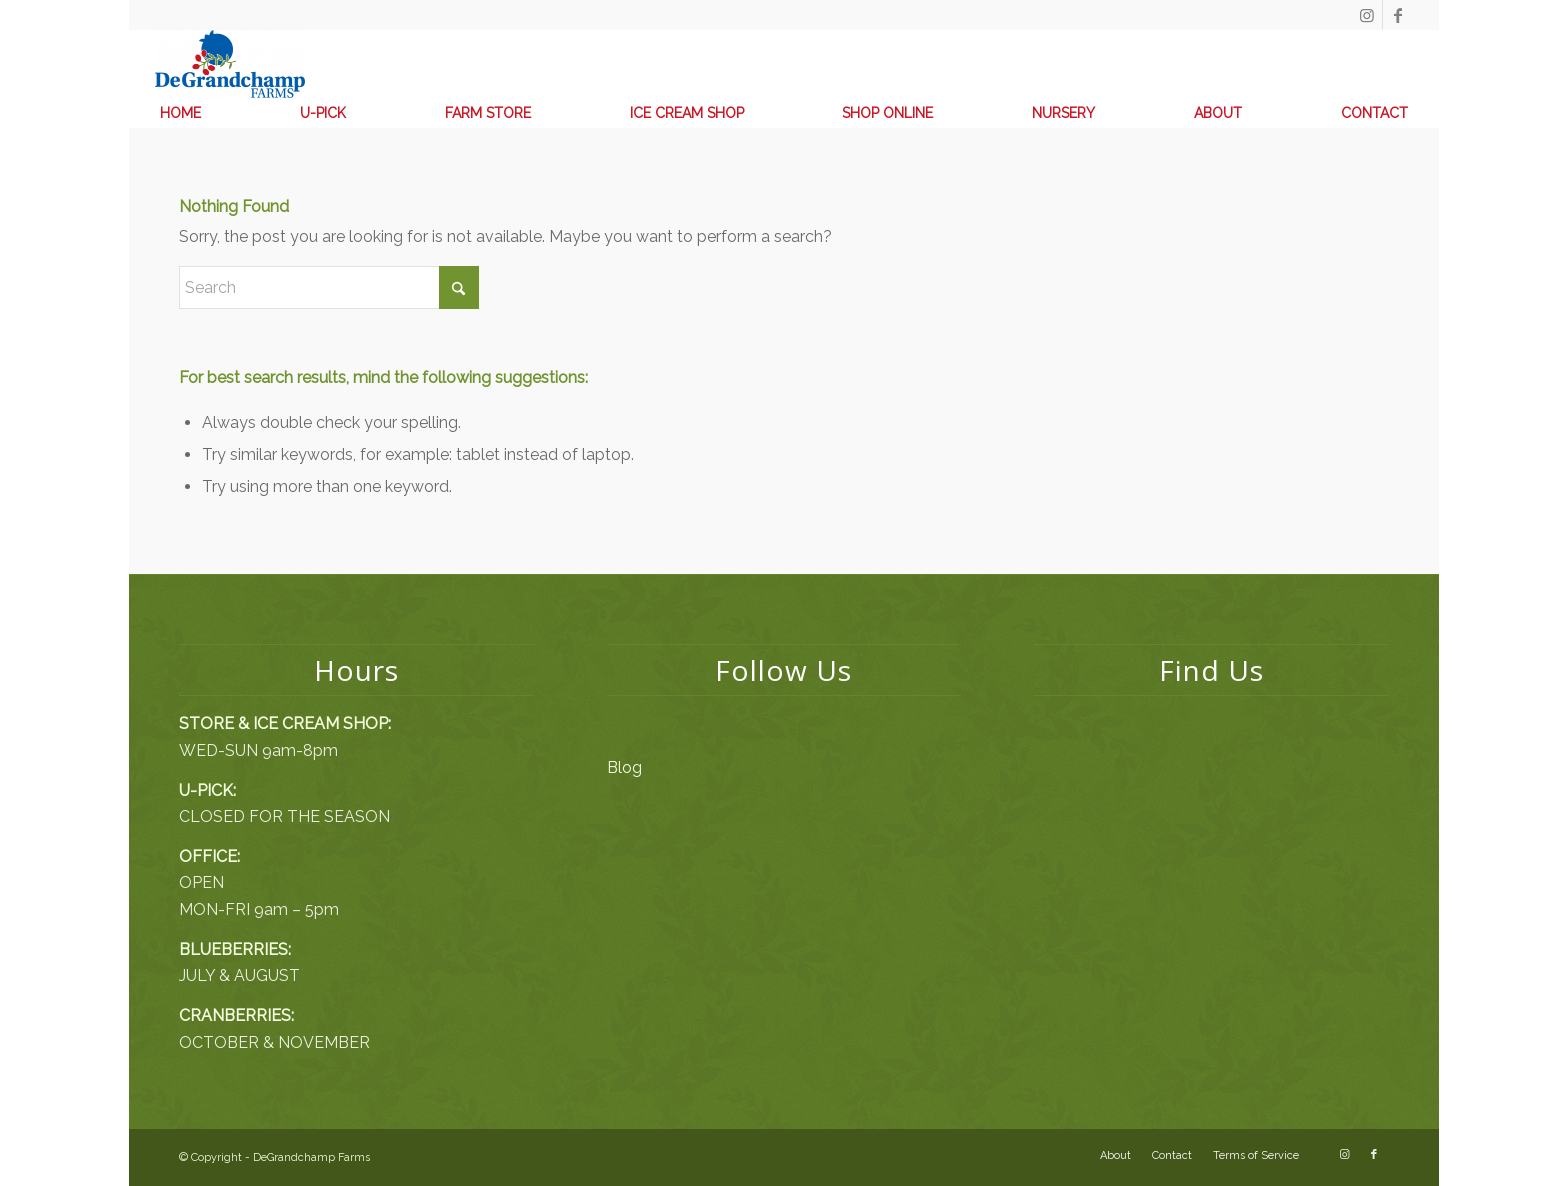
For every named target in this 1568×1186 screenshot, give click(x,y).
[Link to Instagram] (1367, 15)
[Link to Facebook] (1398, 15)
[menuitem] (180, 113)
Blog (624, 767)
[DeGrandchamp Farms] (230, 64)
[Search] (329, 287)
